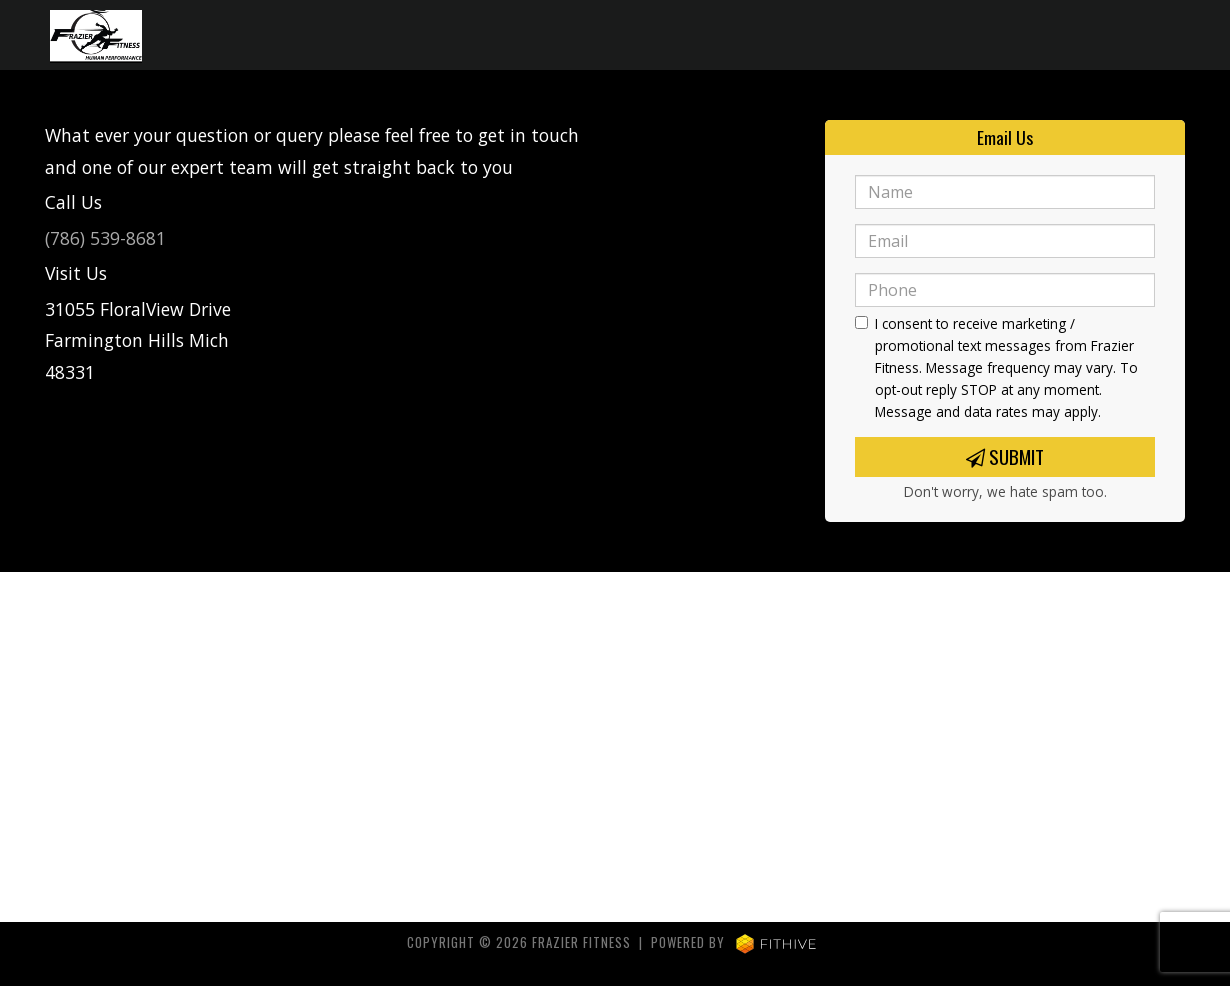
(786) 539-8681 (105, 238)
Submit (1005, 456)
